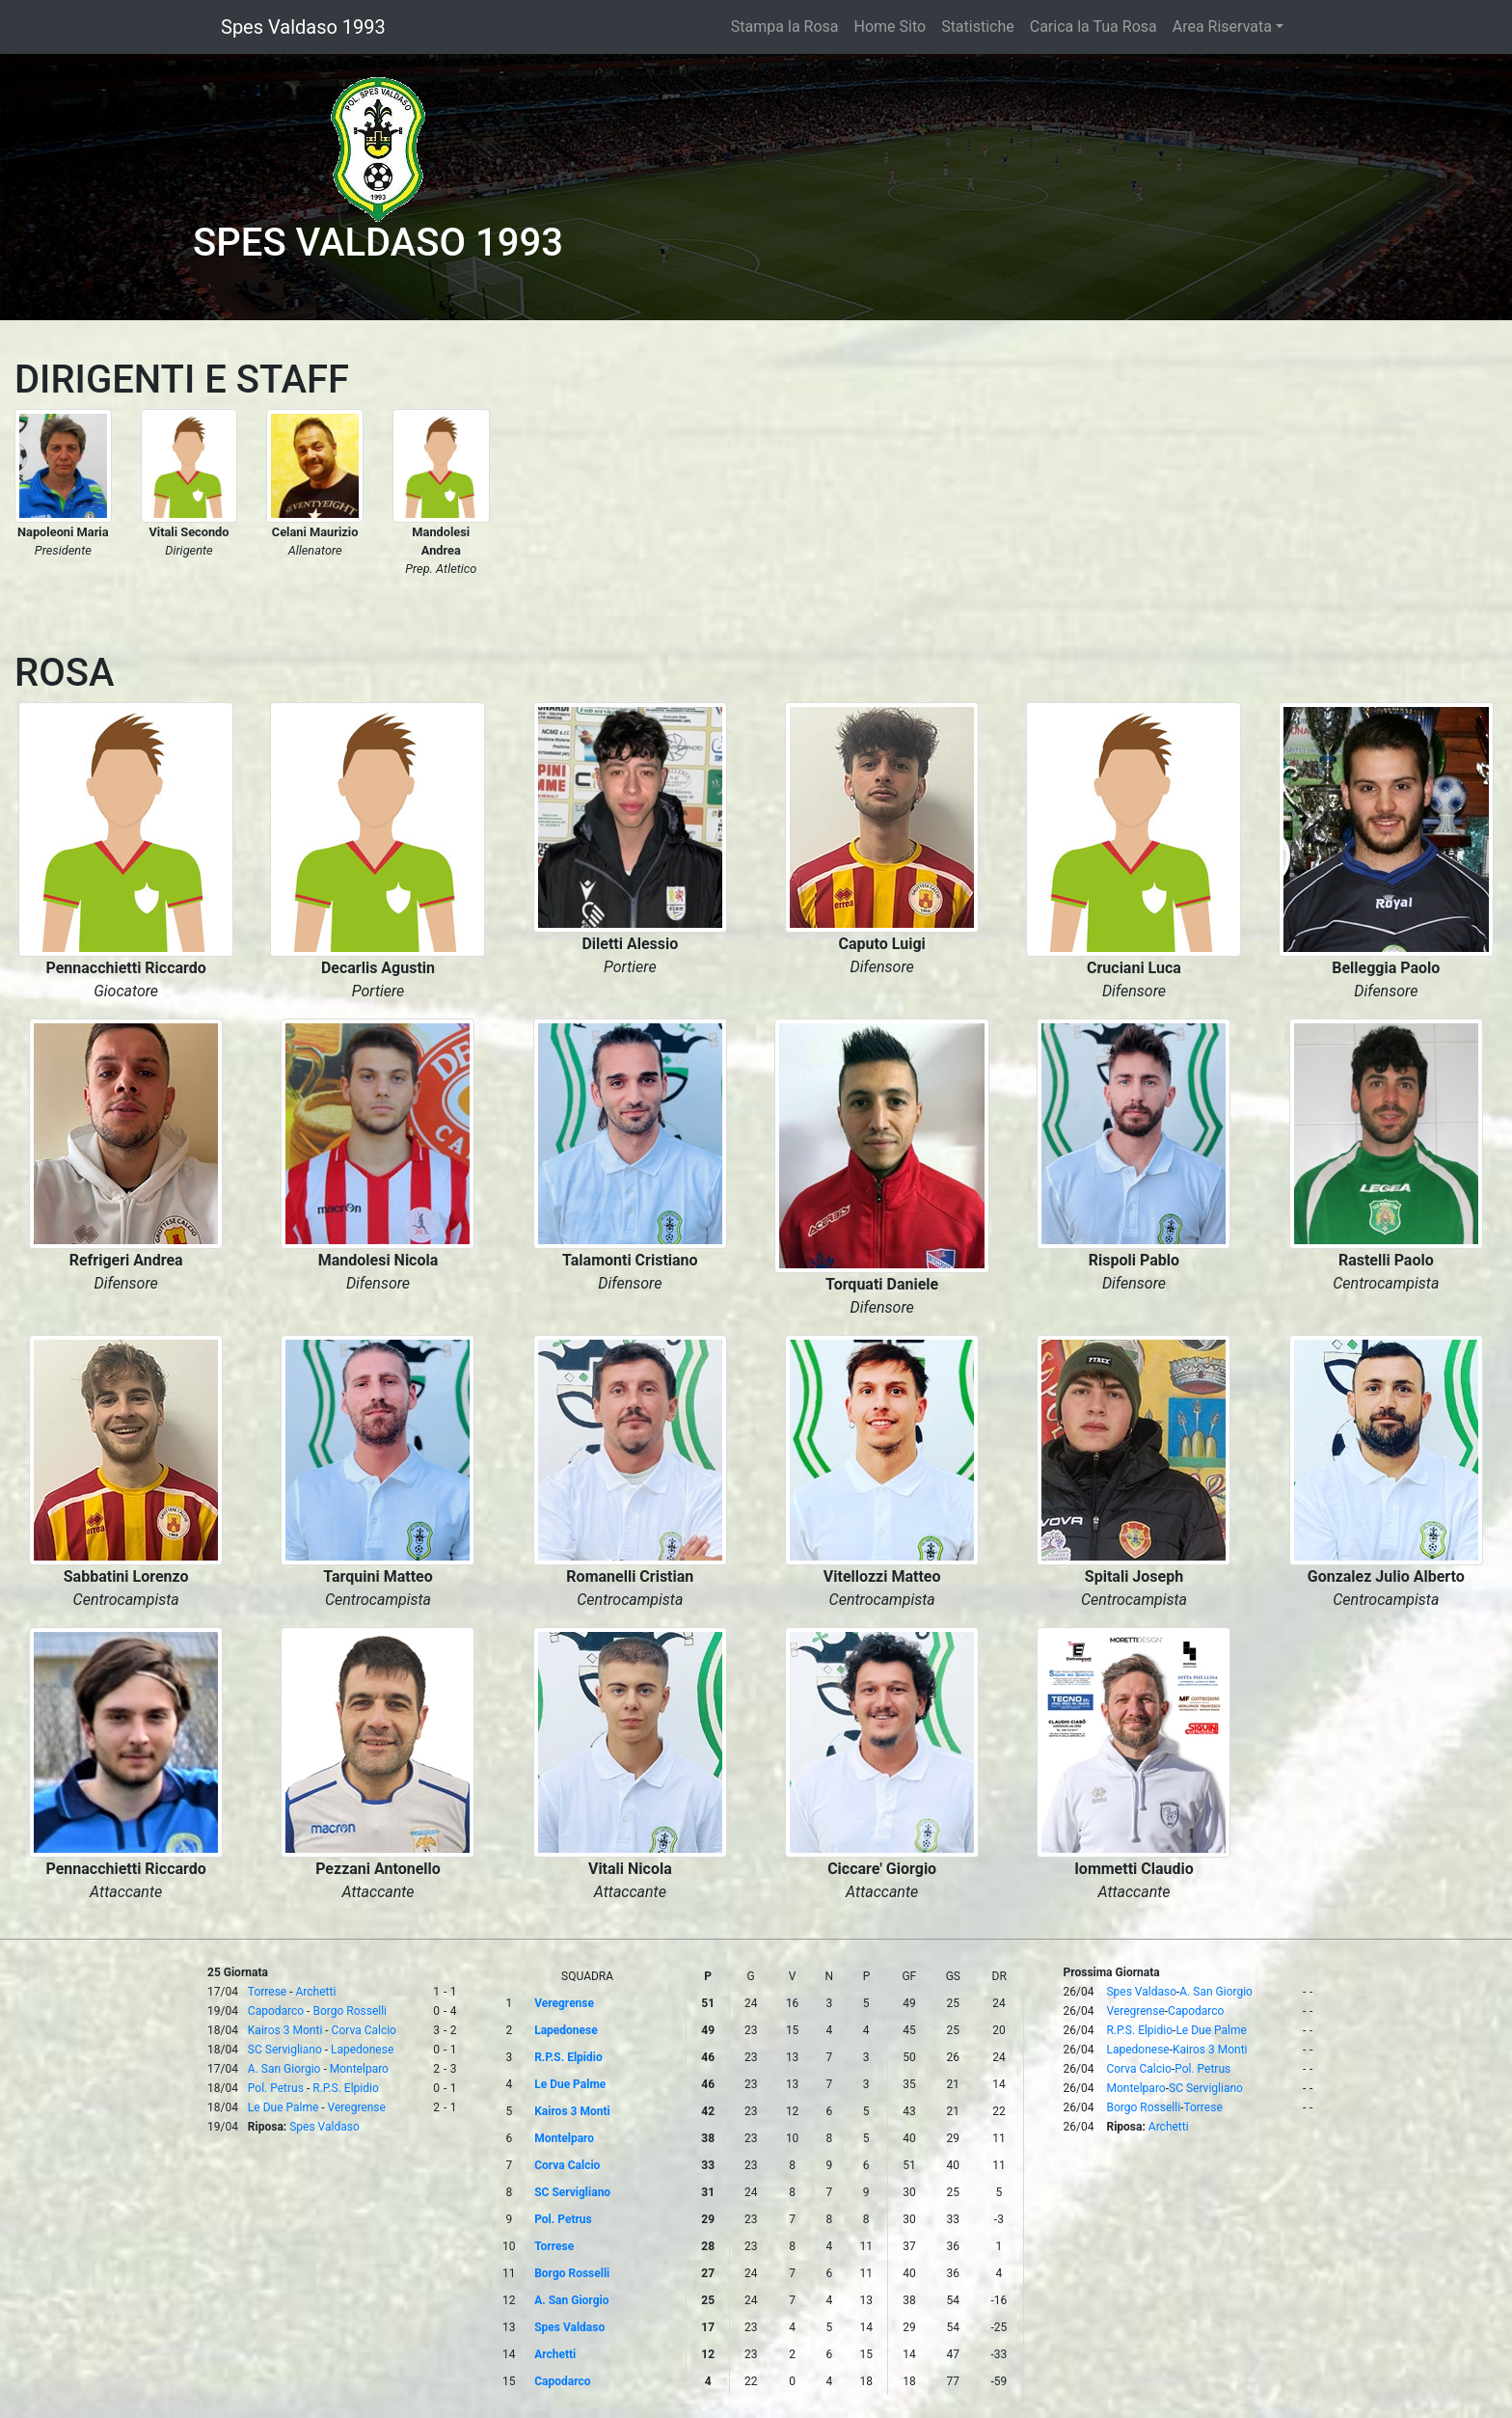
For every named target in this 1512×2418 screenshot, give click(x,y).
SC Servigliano (285, 2049)
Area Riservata (1222, 26)
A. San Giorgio (284, 2069)
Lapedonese (362, 2049)
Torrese (267, 1991)
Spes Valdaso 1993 (303, 27)
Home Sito (890, 26)
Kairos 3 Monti (285, 2030)
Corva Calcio (364, 2030)
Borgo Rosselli (349, 2011)
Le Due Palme (283, 2107)
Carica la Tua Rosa (1093, 26)
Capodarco (276, 2011)
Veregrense (357, 2107)
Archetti (316, 1991)
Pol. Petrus (276, 2088)
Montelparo (359, 2069)
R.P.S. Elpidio (345, 2088)
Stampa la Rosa (785, 26)
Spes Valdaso (324, 2126)
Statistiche (977, 26)
